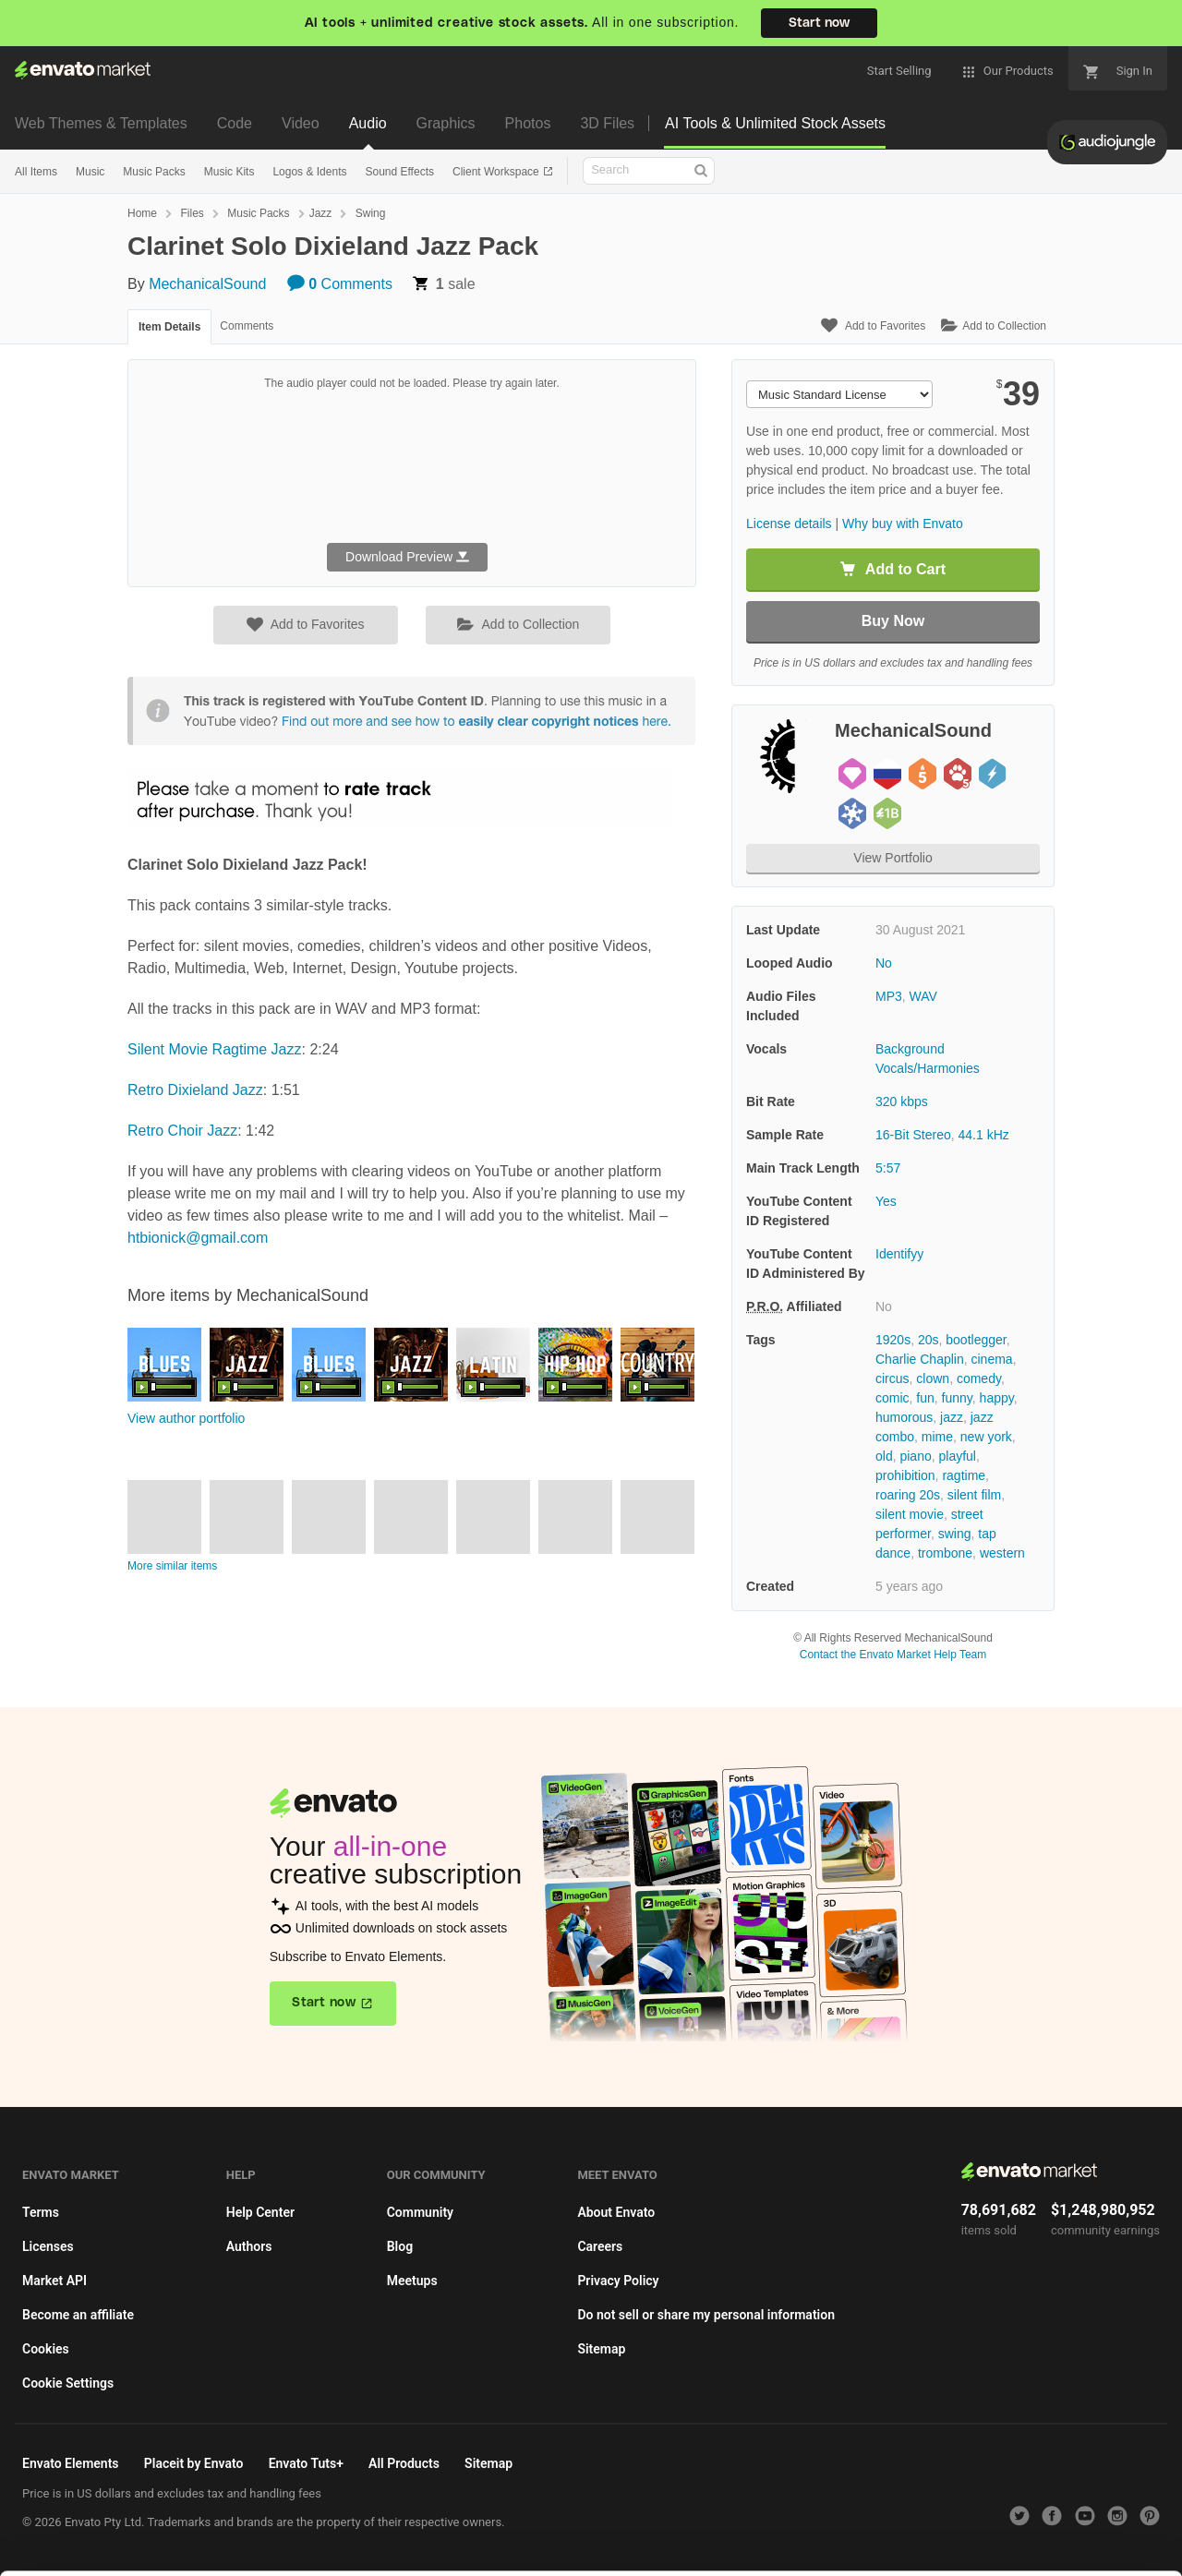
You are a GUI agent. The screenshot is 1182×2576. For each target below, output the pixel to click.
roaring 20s (907, 1494)
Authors (249, 2246)
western (1002, 1553)
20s (928, 1339)
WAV (923, 996)
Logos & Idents (309, 171)
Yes (886, 1201)
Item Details (169, 326)
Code (234, 123)
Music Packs (154, 171)
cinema (992, 1359)
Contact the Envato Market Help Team (893, 1654)
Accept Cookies (758, 2536)
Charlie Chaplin (919, 1359)
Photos (528, 123)
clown (932, 1378)
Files (191, 213)
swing (954, 1533)
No (883, 963)
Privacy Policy (617, 2280)
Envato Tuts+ (306, 2463)
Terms (40, 2212)
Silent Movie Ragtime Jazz (214, 1049)
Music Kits (229, 171)
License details (789, 523)
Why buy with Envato (902, 523)
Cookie (359, 2552)
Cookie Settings (68, 2383)
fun (925, 1397)
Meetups (412, 2280)
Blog (400, 2246)
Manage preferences (1029, 2536)
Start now (819, 23)
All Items (36, 171)
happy (997, 1397)
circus (892, 1378)
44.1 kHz (984, 1134)
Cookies (45, 2348)
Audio (368, 123)
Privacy (443, 2552)
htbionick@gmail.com (197, 1238)
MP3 (888, 996)
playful (957, 1456)
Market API (54, 2280)
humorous (904, 1417)
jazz (951, 1417)
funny (957, 1397)
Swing (371, 213)
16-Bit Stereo (913, 1134)
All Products (404, 2463)
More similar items (172, 1565)
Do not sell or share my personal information (706, 2314)
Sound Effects (399, 171)
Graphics (446, 123)
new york (986, 1436)
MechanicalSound (207, 284)
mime (937, 1436)
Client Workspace (497, 171)
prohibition (905, 1475)
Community (420, 2212)
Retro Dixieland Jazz (195, 1090)
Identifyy (899, 1253)
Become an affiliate (78, 2314)
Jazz (320, 213)
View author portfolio (186, 1418)
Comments (339, 284)
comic (892, 1397)
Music (90, 171)
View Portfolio (892, 857)
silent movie (909, 1514)
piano (915, 1456)
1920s (893, 1339)
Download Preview (407, 556)
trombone (945, 1553)
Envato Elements (70, 2463)
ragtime (963, 1475)
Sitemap (601, 2348)
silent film (974, 1494)
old (884, 1456)
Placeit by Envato (194, 2463)
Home (142, 213)
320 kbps (901, 1101)
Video (301, 123)
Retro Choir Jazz (182, 1130)
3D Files (607, 123)
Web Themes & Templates (101, 123)
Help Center (260, 2212)
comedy (979, 1378)
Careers (599, 2246)
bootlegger (976, 1339)
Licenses (48, 2246)
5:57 (887, 1168)
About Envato (616, 2212)
